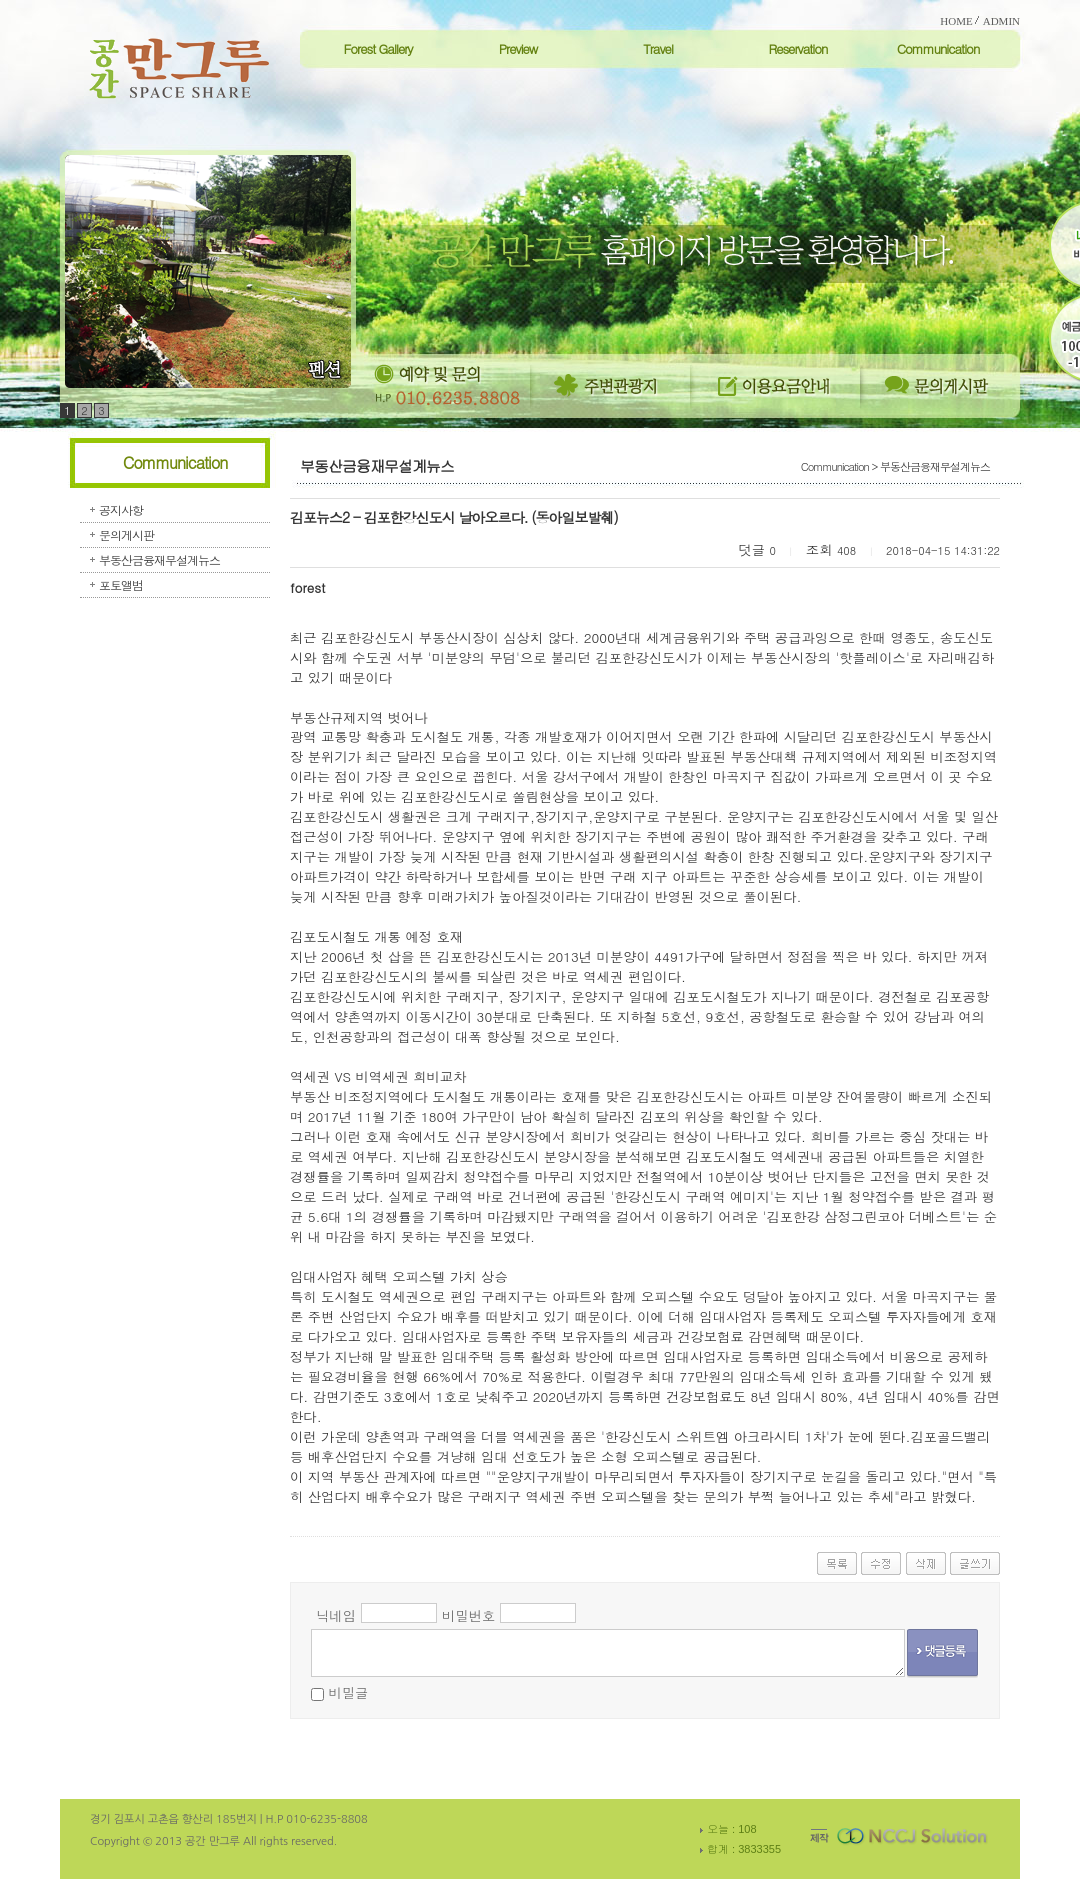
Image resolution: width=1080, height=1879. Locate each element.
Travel (658, 48)
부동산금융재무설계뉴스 (159, 559)
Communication (938, 48)
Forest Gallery (377, 48)
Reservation (797, 48)
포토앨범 (121, 584)
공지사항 (121, 509)
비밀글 (348, 1692)
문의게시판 (126, 534)
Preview (518, 48)
